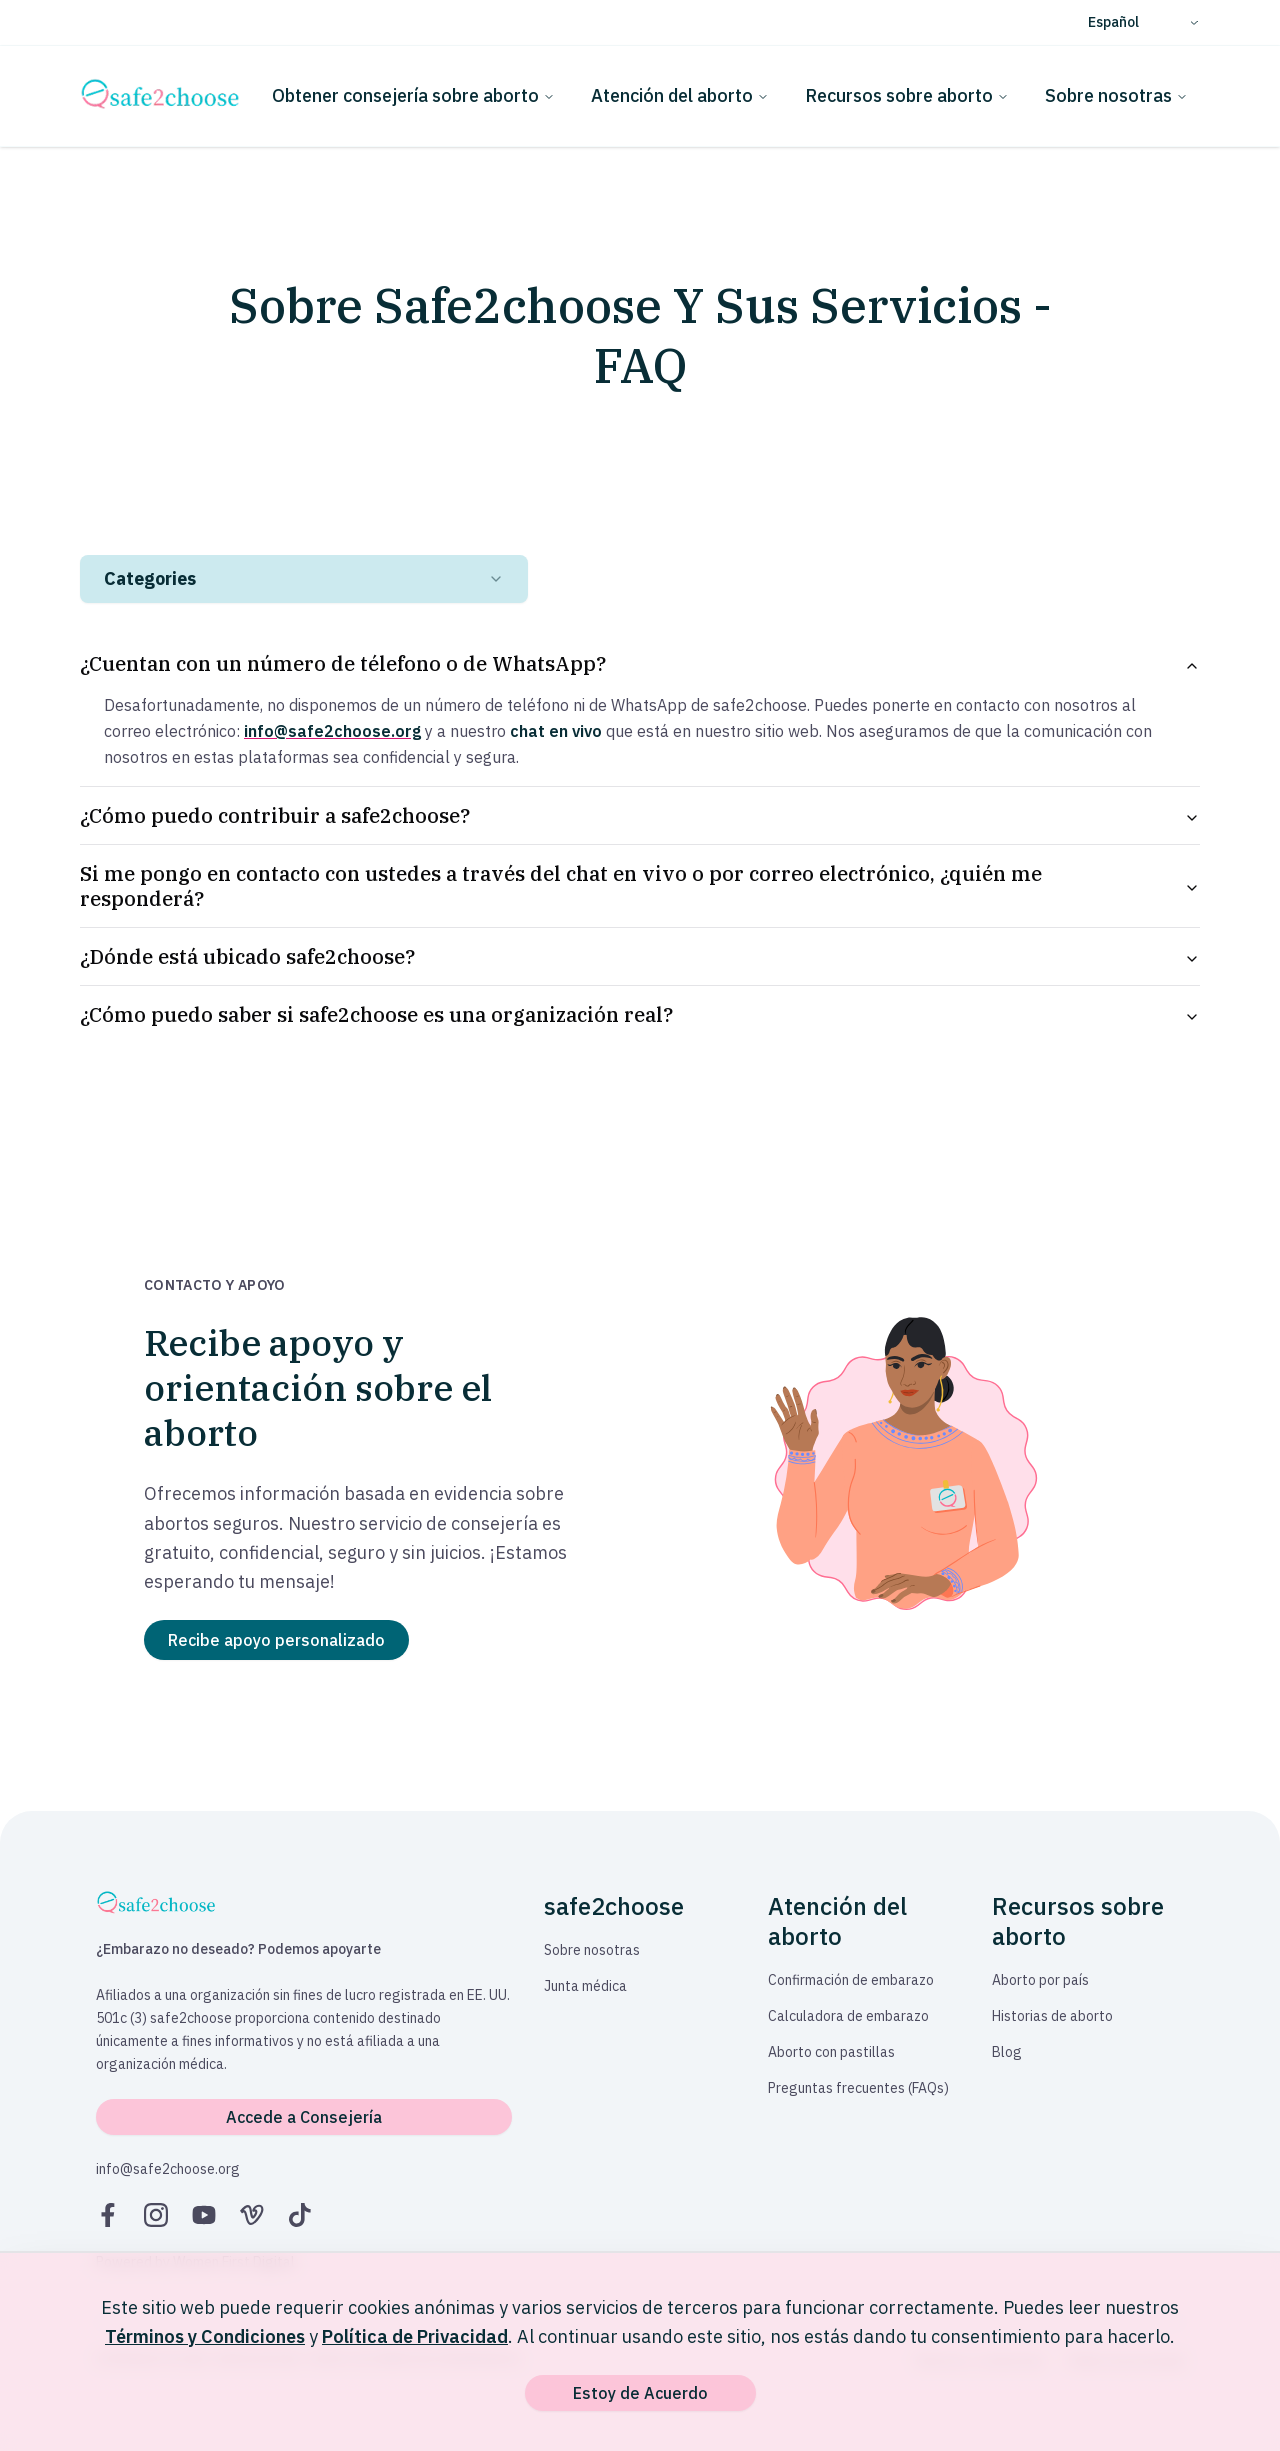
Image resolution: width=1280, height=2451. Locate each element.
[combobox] (304, 579)
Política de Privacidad (415, 2336)
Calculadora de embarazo (848, 2016)
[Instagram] (156, 2215)
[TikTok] (300, 2215)
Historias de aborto (1052, 2016)
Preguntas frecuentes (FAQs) (858, 2088)
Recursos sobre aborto (907, 95)
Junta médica (585, 1986)
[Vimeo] (252, 2215)
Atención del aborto (680, 95)
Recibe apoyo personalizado (276, 1640)
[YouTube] (204, 2215)
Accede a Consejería (304, 2117)
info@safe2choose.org (168, 2169)
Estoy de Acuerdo (640, 2393)
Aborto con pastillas (831, 2052)
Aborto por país (1040, 1980)
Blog (1007, 2052)
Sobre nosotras (1116, 95)
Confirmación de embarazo (851, 1980)
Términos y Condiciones (205, 2336)
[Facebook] (108, 2215)
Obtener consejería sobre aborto (413, 95)
